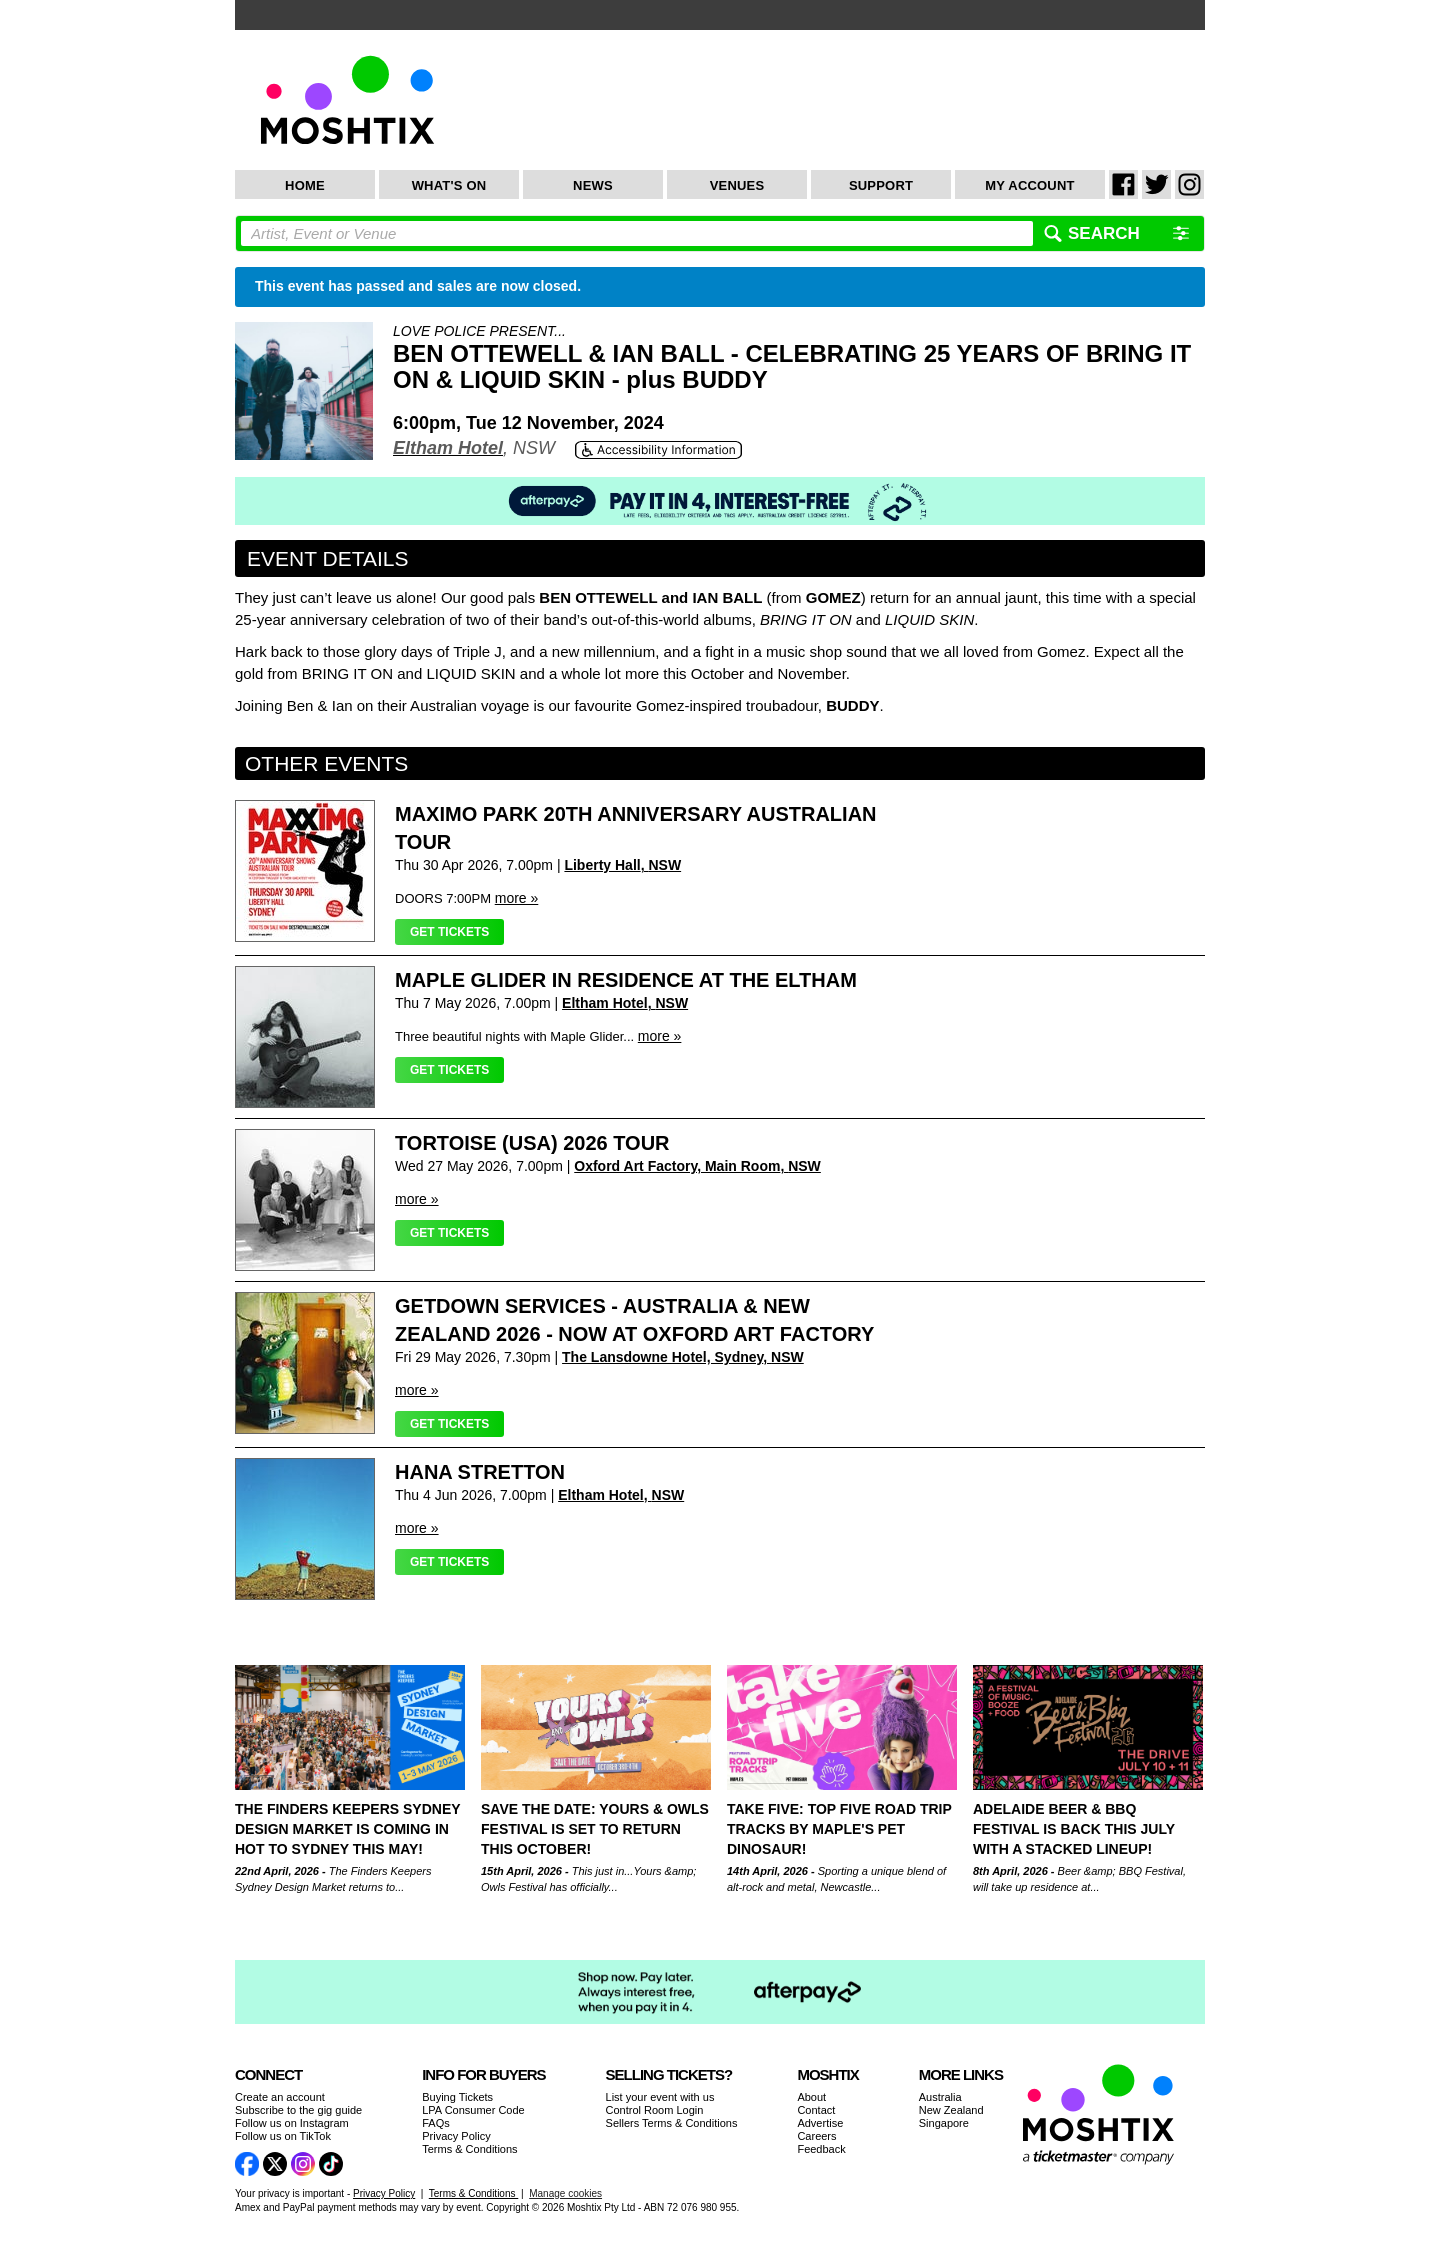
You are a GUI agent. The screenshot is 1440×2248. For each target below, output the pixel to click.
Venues (737, 185)
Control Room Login (655, 2110)
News (593, 185)
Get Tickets (449, 932)
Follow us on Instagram (292, 2123)
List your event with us (660, 2097)
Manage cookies (565, 2193)
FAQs (436, 2123)
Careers (816, 2136)
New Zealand (951, 2110)
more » (517, 898)
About (811, 2097)
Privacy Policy (456, 2136)
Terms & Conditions (469, 2149)
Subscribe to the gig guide (298, 2110)
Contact (816, 2110)
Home (305, 185)
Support (881, 185)
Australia (940, 2097)
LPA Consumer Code (473, 2110)
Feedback (821, 2149)
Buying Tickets (457, 2097)
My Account (1029, 185)
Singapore (944, 2123)
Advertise (820, 2123)
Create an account (280, 2097)
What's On (449, 185)
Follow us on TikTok (283, 2136)
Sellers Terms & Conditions (672, 2123)
